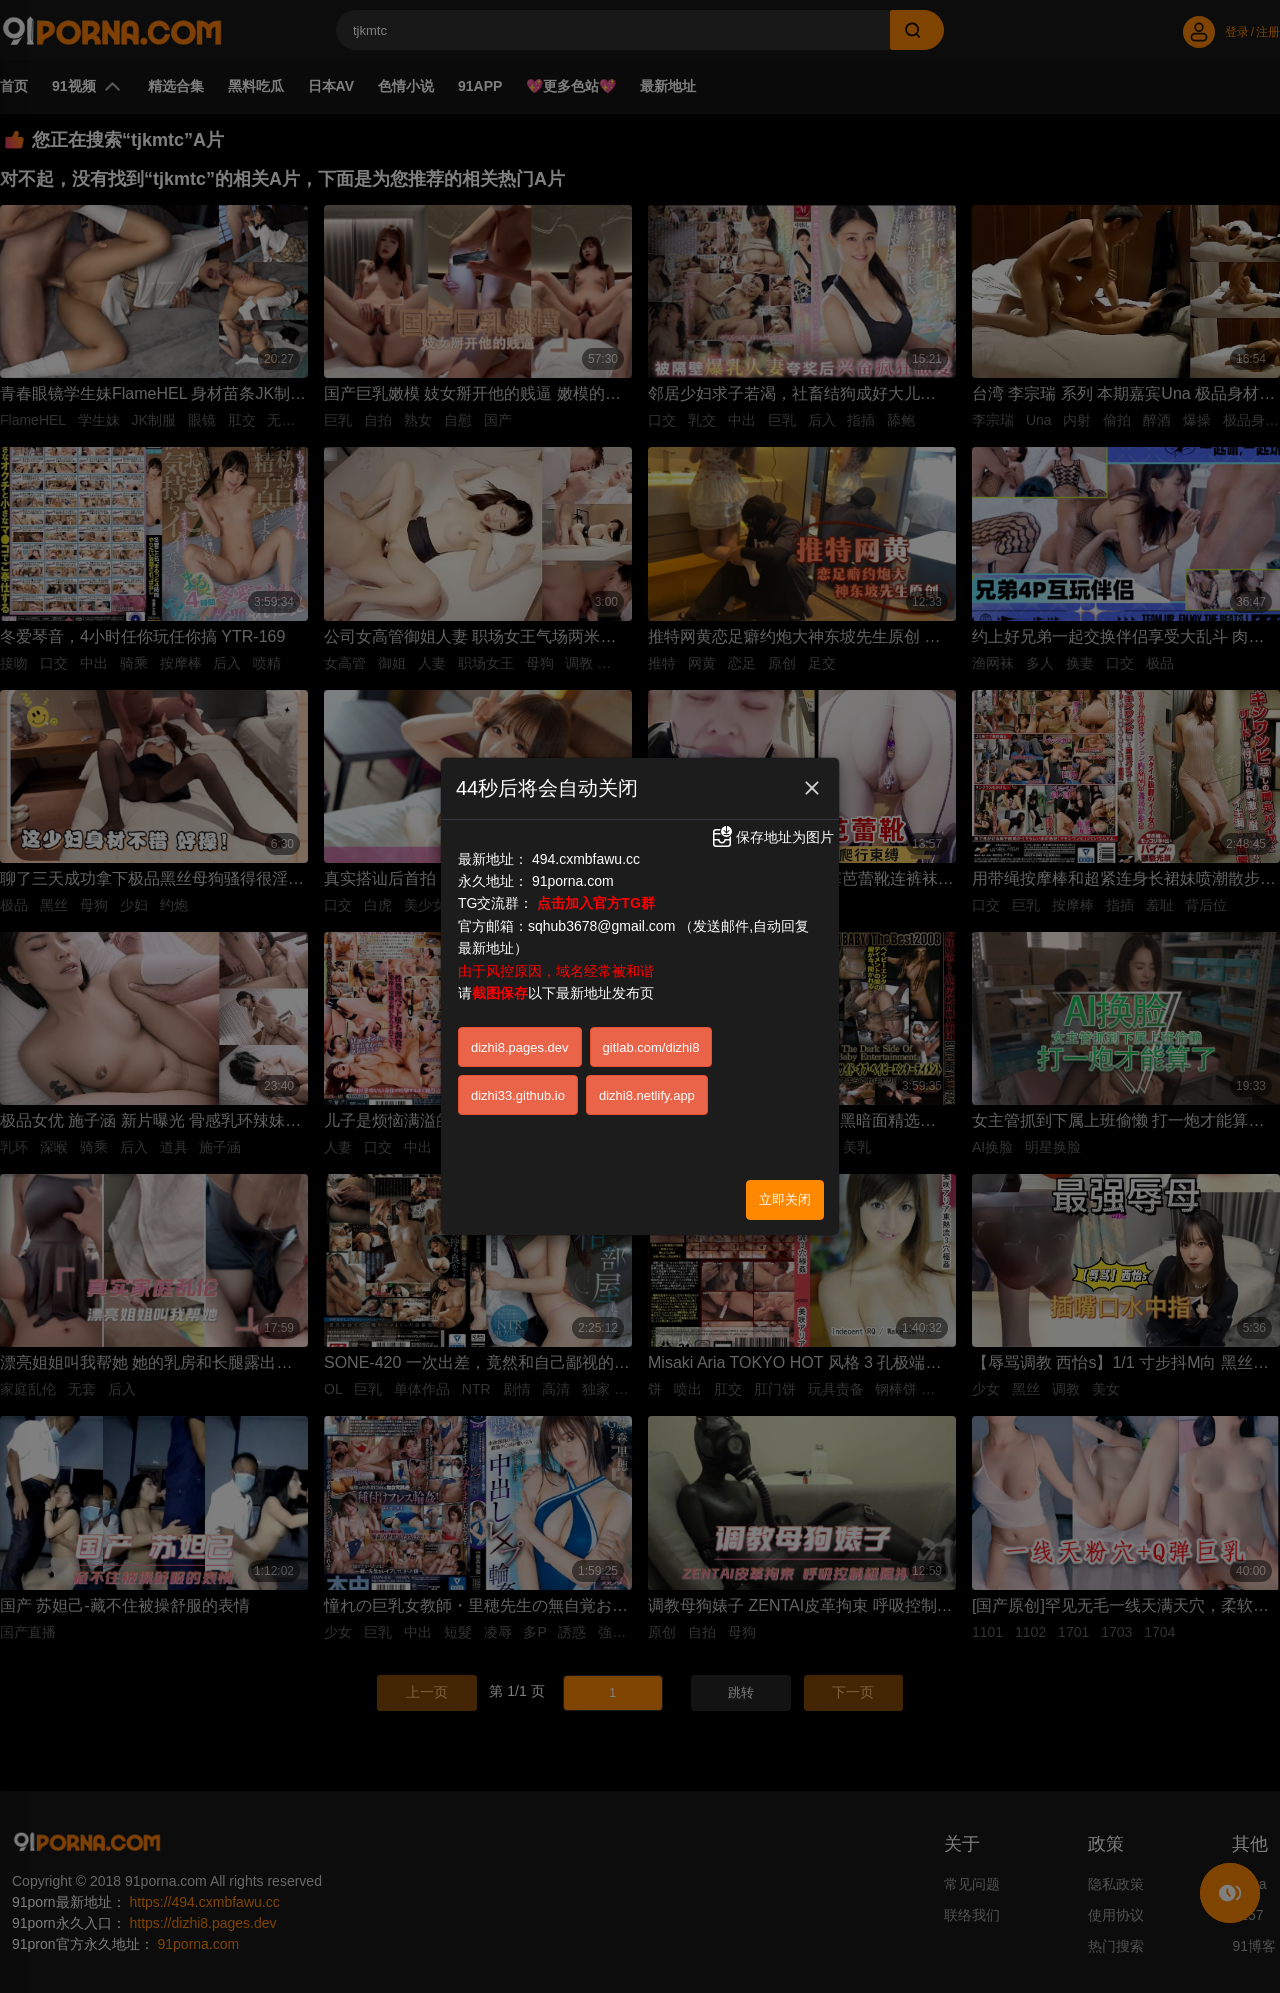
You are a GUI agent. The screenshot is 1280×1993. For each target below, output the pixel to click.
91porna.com (573, 881)
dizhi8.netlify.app (647, 1095)
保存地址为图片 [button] (772, 837)
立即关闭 (785, 1199)
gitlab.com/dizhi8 (651, 1047)
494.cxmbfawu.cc (586, 859)
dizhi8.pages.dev (520, 1047)
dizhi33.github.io (518, 1095)
